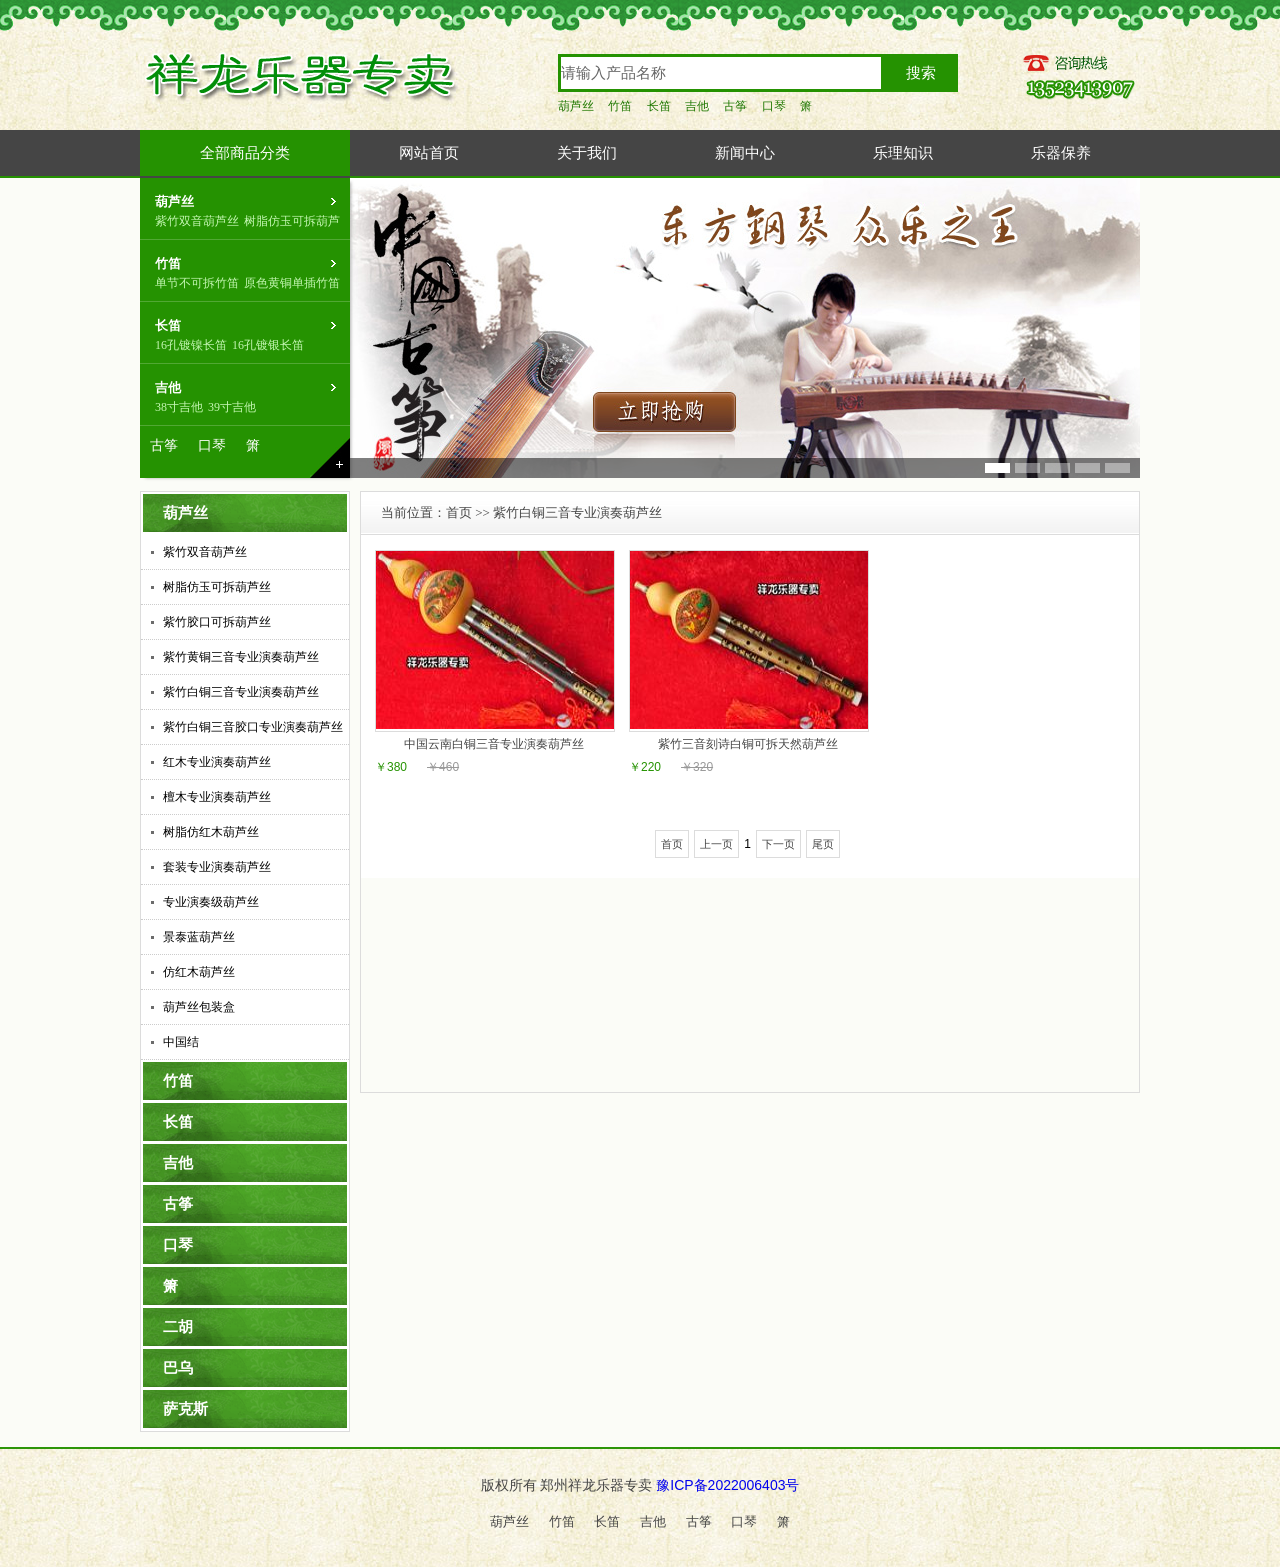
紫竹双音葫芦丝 (197, 221)
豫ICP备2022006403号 (727, 1485)
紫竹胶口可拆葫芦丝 (217, 622)
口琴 (774, 106)
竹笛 (620, 106)
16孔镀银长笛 (268, 345)
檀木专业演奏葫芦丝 (217, 797)
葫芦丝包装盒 (199, 1007)
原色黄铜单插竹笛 (292, 283)
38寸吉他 (179, 407)
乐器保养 (1061, 153)
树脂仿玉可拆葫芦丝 (217, 587)
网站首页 (429, 153)
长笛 (659, 106)
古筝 (735, 106)
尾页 (823, 844)
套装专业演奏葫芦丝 (217, 867)
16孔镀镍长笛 (191, 345)
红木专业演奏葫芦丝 (217, 762)
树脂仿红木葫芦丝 (211, 832)
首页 (459, 512)
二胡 (178, 1327)
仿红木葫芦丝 (199, 972)
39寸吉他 (232, 407)
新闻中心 (745, 153)
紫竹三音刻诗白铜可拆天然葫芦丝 (748, 744)
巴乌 (178, 1368)
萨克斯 (185, 1409)
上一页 (716, 844)
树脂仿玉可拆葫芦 (292, 221)
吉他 (697, 106)
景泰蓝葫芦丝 (199, 937)
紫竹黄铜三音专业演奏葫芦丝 (241, 657)
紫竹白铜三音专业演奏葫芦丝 (241, 692)
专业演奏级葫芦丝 (211, 902)
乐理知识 (903, 153)
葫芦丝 (576, 106)
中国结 (181, 1042)
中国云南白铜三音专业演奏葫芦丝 (494, 744)
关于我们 (587, 153)
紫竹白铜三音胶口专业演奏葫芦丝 (253, 727)
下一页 (778, 844)
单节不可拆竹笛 (197, 283)
